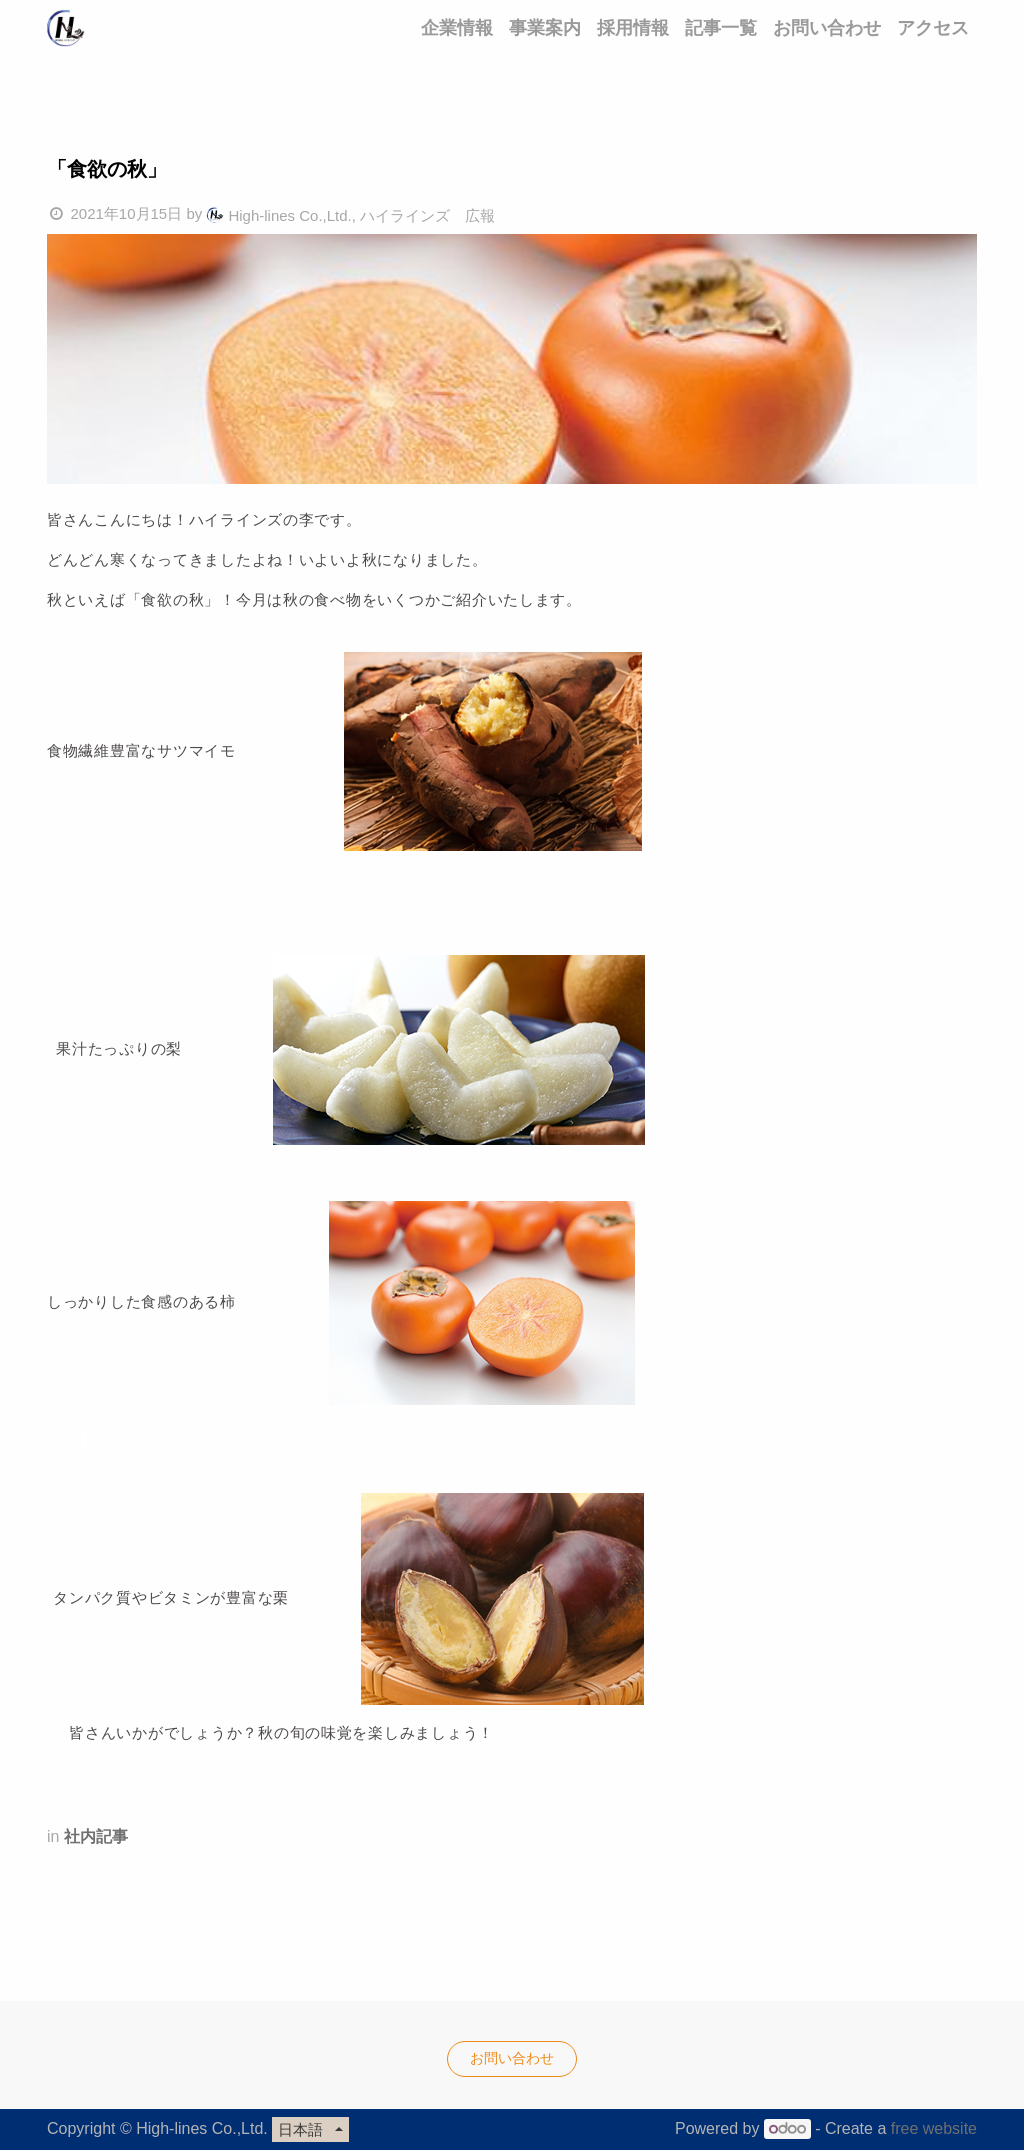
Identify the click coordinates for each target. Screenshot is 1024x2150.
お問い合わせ (512, 2058)
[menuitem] (457, 27)
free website (934, 2128)
